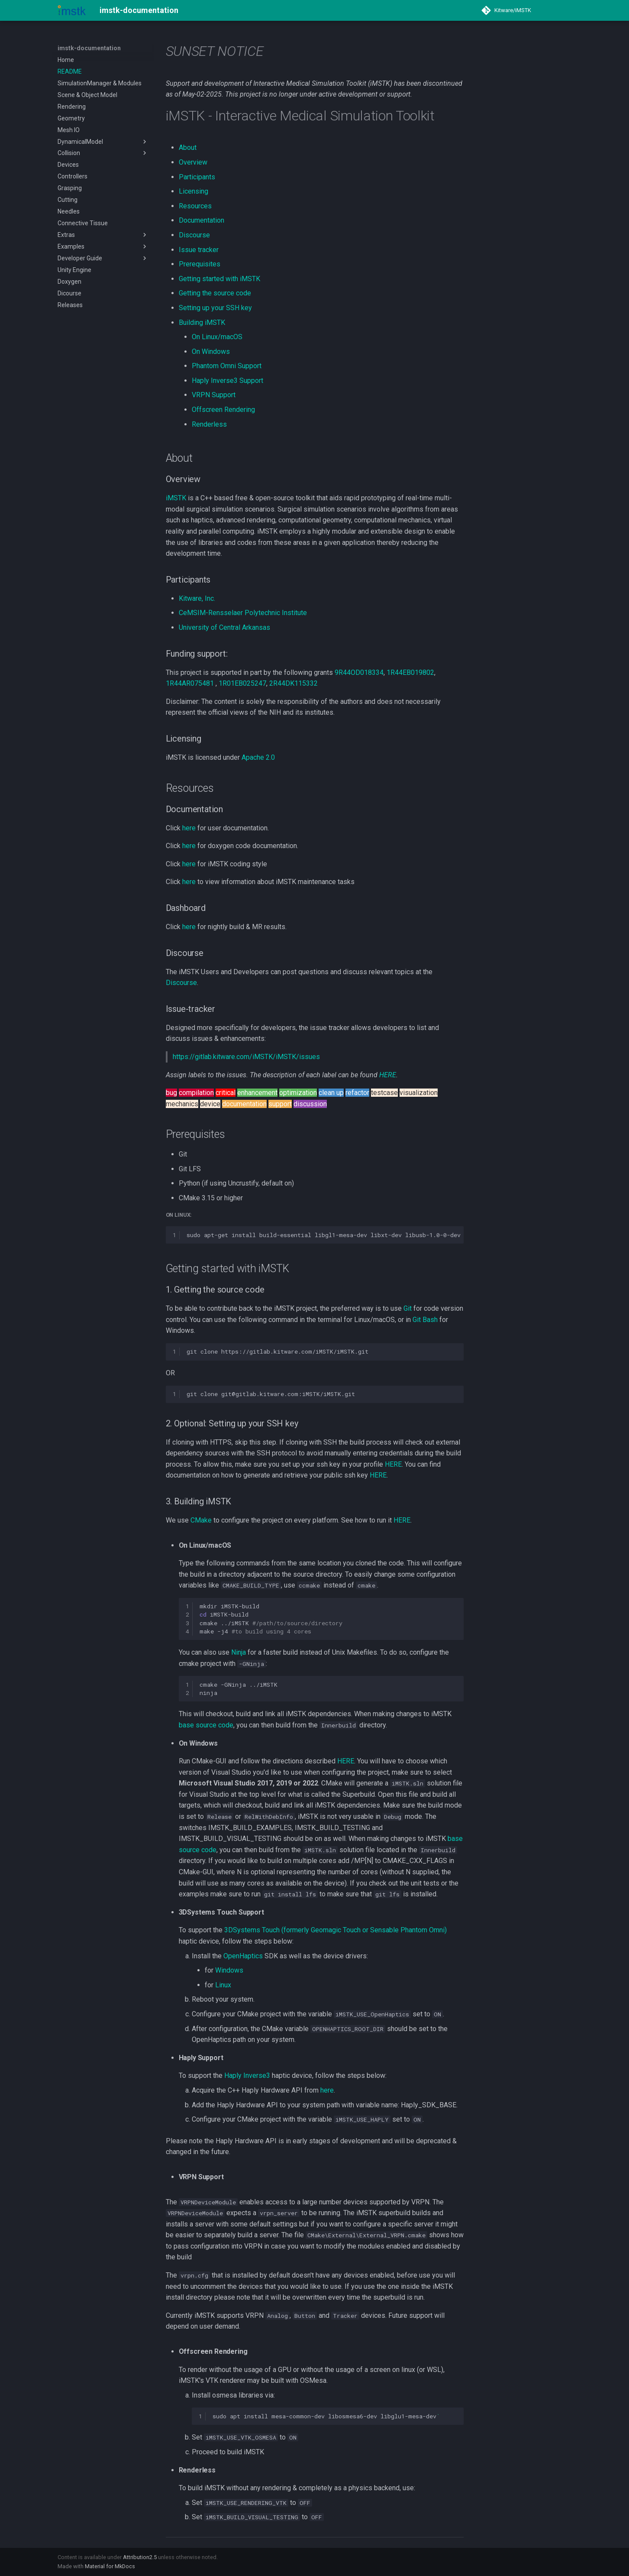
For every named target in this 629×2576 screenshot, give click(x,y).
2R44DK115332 (293, 683)
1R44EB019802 (410, 672)
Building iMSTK (202, 322)
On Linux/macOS (217, 337)
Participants (197, 177)
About (188, 147)
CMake (201, 1520)
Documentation (201, 220)
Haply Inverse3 (247, 2075)
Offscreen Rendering (223, 409)
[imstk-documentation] (71, 10)
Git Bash (425, 1320)
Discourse (194, 235)
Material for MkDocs (110, 2566)
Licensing (193, 191)
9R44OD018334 (359, 672)
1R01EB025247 (242, 683)
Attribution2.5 (140, 2557)
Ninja (238, 1652)
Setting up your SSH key (215, 308)
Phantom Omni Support (226, 366)
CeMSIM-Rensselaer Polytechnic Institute (243, 613)
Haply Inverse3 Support (227, 380)
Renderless (209, 424)
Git (407, 1308)
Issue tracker (199, 250)
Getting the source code (215, 293)
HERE (387, 1075)
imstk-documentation (89, 48)
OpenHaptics (243, 1956)
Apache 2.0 (258, 757)
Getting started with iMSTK (219, 279)
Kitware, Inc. (197, 598)
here (189, 828)
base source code (206, 1725)
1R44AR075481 (190, 683)
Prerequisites (199, 264)
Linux (223, 1985)
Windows (229, 1970)
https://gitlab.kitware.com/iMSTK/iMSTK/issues (246, 1057)
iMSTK (176, 498)
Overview (193, 162)
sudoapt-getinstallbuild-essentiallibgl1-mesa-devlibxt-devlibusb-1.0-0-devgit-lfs (325, 1235)
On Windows (211, 351)
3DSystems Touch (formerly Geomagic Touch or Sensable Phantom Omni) (335, 1930)
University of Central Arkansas (224, 627)
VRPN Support (213, 395)
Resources (195, 206)
